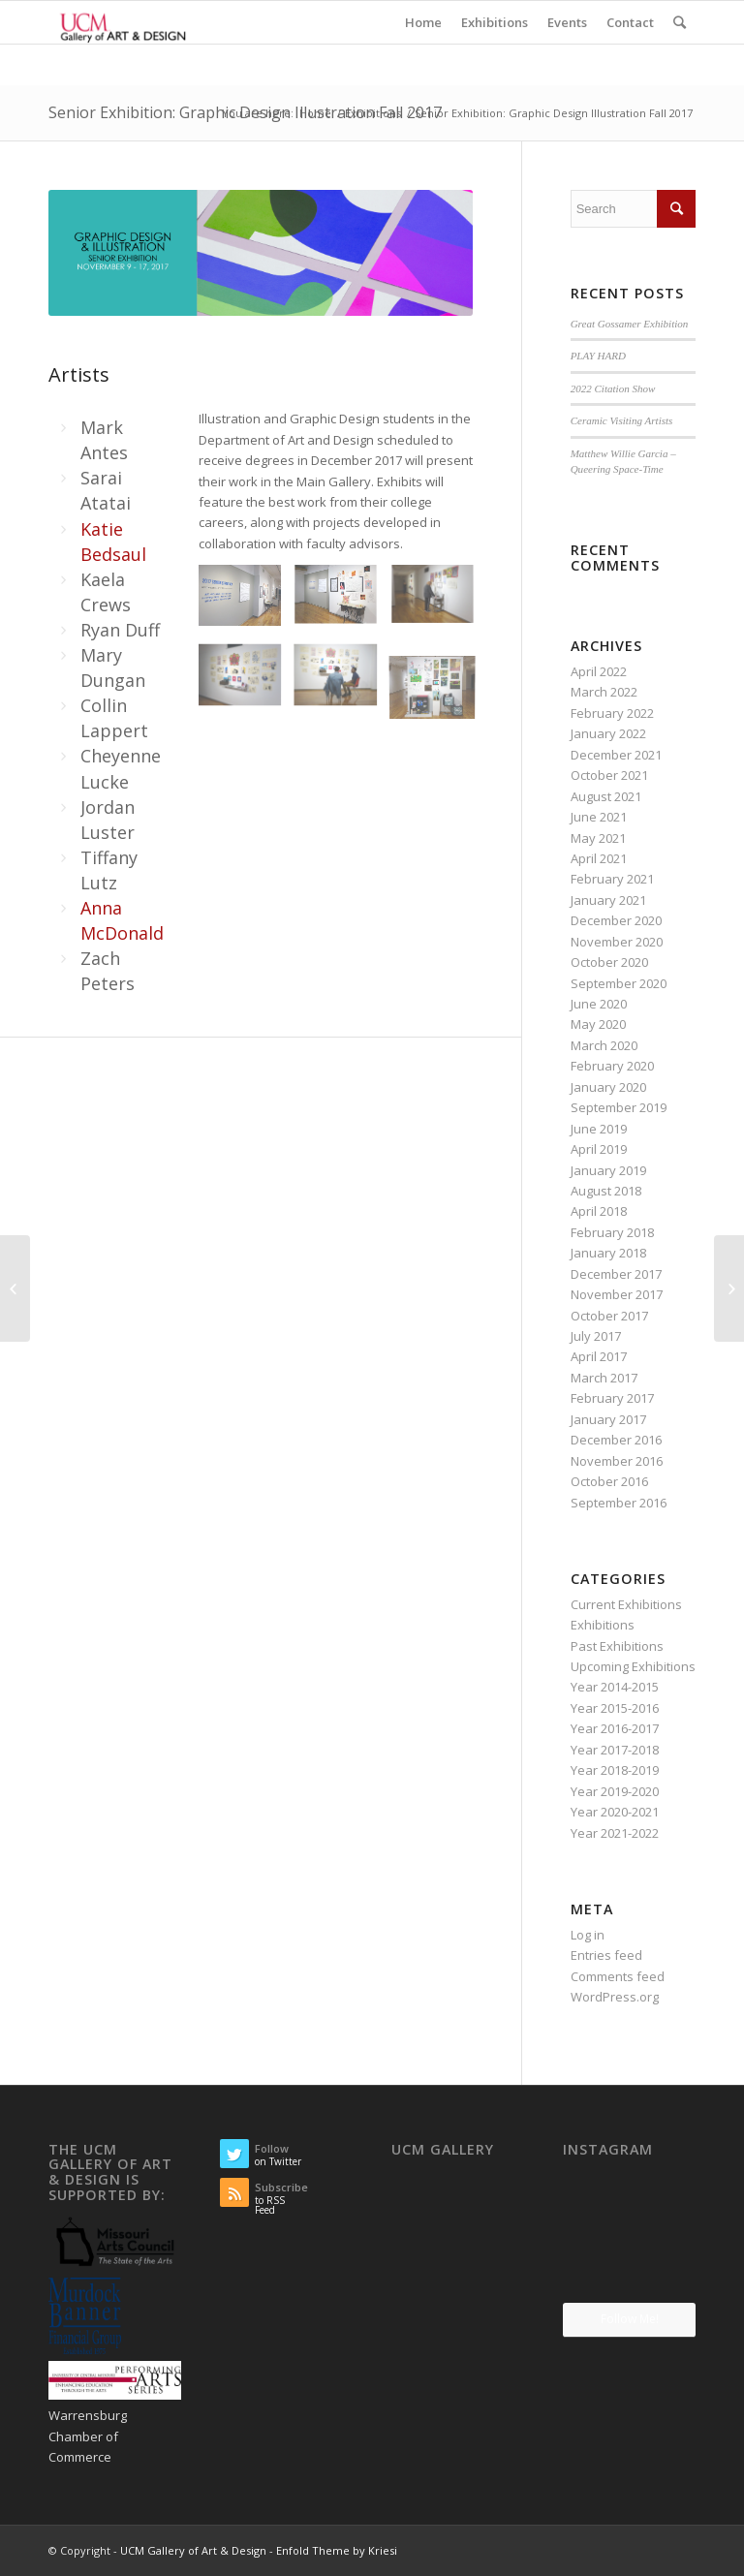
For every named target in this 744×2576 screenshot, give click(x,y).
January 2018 (608, 1252)
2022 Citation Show (613, 388)
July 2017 (596, 1336)
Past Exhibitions (617, 1646)
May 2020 (598, 1024)
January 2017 (608, 1419)
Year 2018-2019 (615, 1770)
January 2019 (608, 1170)
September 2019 (618, 1107)
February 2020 (612, 1065)
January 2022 (608, 733)
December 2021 (616, 754)
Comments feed (618, 1976)
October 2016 (609, 1481)
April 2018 (599, 1211)
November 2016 (617, 1461)
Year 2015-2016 (615, 1708)
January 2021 (608, 900)
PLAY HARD (598, 355)
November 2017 (617, 1294)
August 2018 (606, 1190)
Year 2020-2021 (615, 1811)
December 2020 (616, 920)
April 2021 (599, 858)
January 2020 (608, 1087)
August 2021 (606, 796)
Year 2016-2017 (615, 1728)
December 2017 (616, 1274)
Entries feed (606, 1955)
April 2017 (599, 1356)
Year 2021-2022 (615, 1833)
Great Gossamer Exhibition (630, 323)
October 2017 (609, 1315)
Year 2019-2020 (615, 1791)
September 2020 (618, 983)
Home (315, 113)
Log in (587, 1934)
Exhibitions (373, 113)
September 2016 (618, 1502)
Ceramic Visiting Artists (622, 420)
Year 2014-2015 (615, 1686)
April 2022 (599, 671)
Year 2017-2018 (615, 1749)
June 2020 (599, 1003)
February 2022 (612, 713)
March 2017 (604, 1377)
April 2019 (599, 1149)
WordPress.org (615, 1996)
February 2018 (612, 1232)
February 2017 (612, 1398)
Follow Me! (630, 2319)
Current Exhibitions (626, 1604)
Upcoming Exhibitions (633, 1666)
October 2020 (609, 962)
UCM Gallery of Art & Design (193, 2550)
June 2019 (599, 1128)
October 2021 (609, 775)
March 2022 (604, 691)
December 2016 (616, 1439)
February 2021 (612, 878)
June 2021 (599, 816)
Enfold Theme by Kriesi (336, 2550)
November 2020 (617, 941)
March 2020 (604, 1045)
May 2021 (598, 838)
